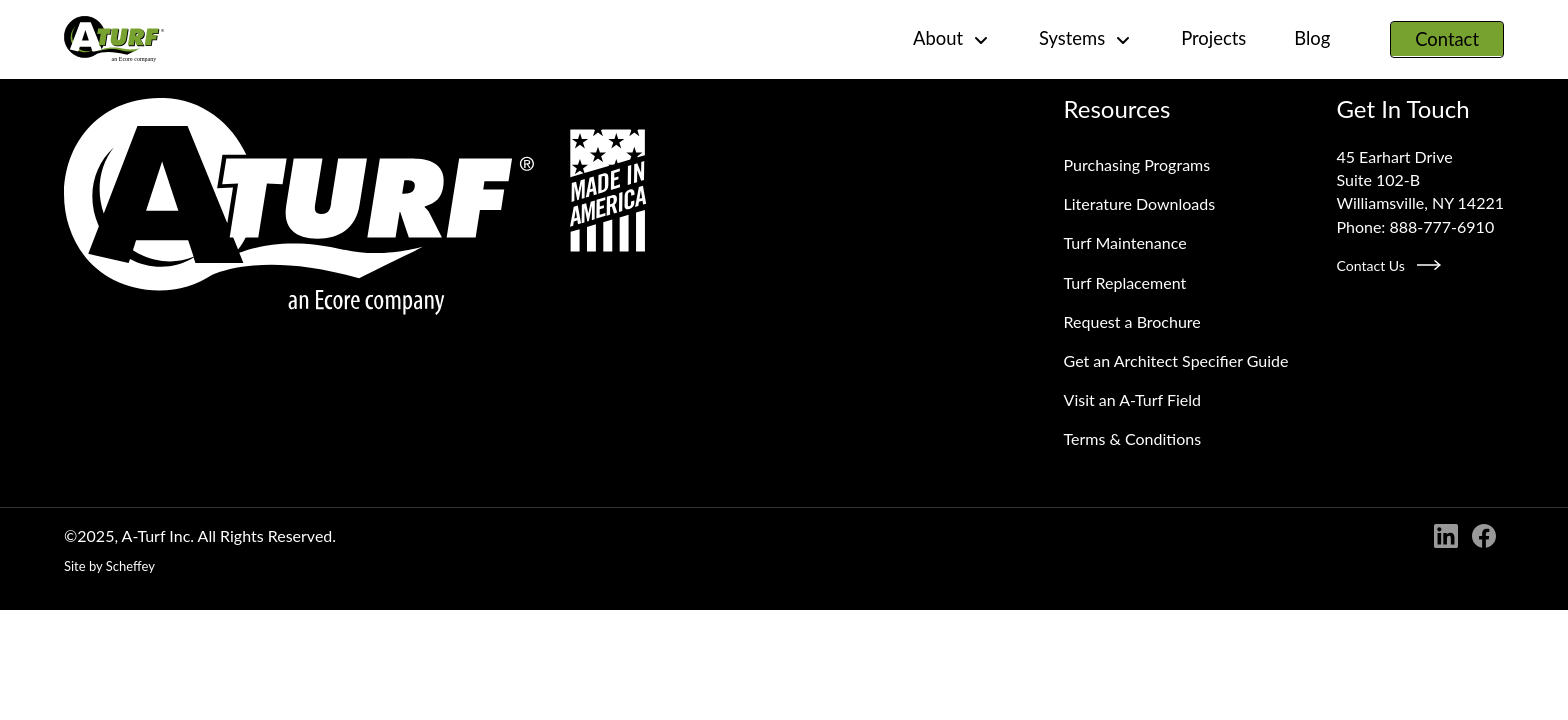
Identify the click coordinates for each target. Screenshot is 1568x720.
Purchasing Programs (1137, 164)
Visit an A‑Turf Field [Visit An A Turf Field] (1132, 399)
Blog (1312, 38)
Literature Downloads (1140, 203)
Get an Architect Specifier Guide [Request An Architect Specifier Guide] (1176, 360)
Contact (1447, 39)
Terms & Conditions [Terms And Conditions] (1133, 438)
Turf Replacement (1125, 282)
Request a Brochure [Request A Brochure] (1132, 321)
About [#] (952, 38)
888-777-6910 (1441, 226)
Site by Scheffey (109, 566)
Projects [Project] (1213, 38)
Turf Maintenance (1125, 242)
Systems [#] (1086, 38)
